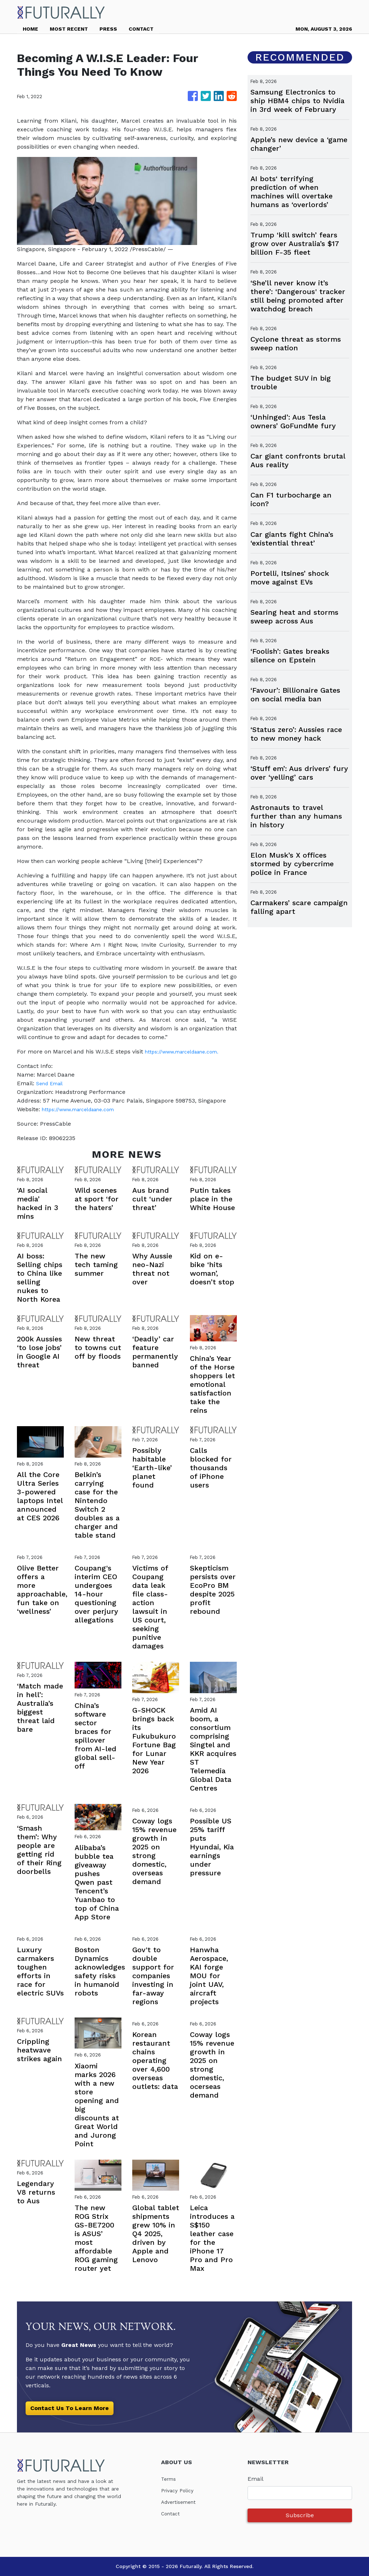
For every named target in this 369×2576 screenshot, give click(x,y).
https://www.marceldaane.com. (188, 1051)
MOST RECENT (69, 29)
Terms (170, 2478)
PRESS (108, 29)
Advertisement (181, 2501)
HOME (30, 29)
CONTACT (141, 29)
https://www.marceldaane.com (84, 1109)
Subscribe (300, 2515)
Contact (172, 2513)
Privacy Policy (180, 2490)
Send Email (52, 1083)
